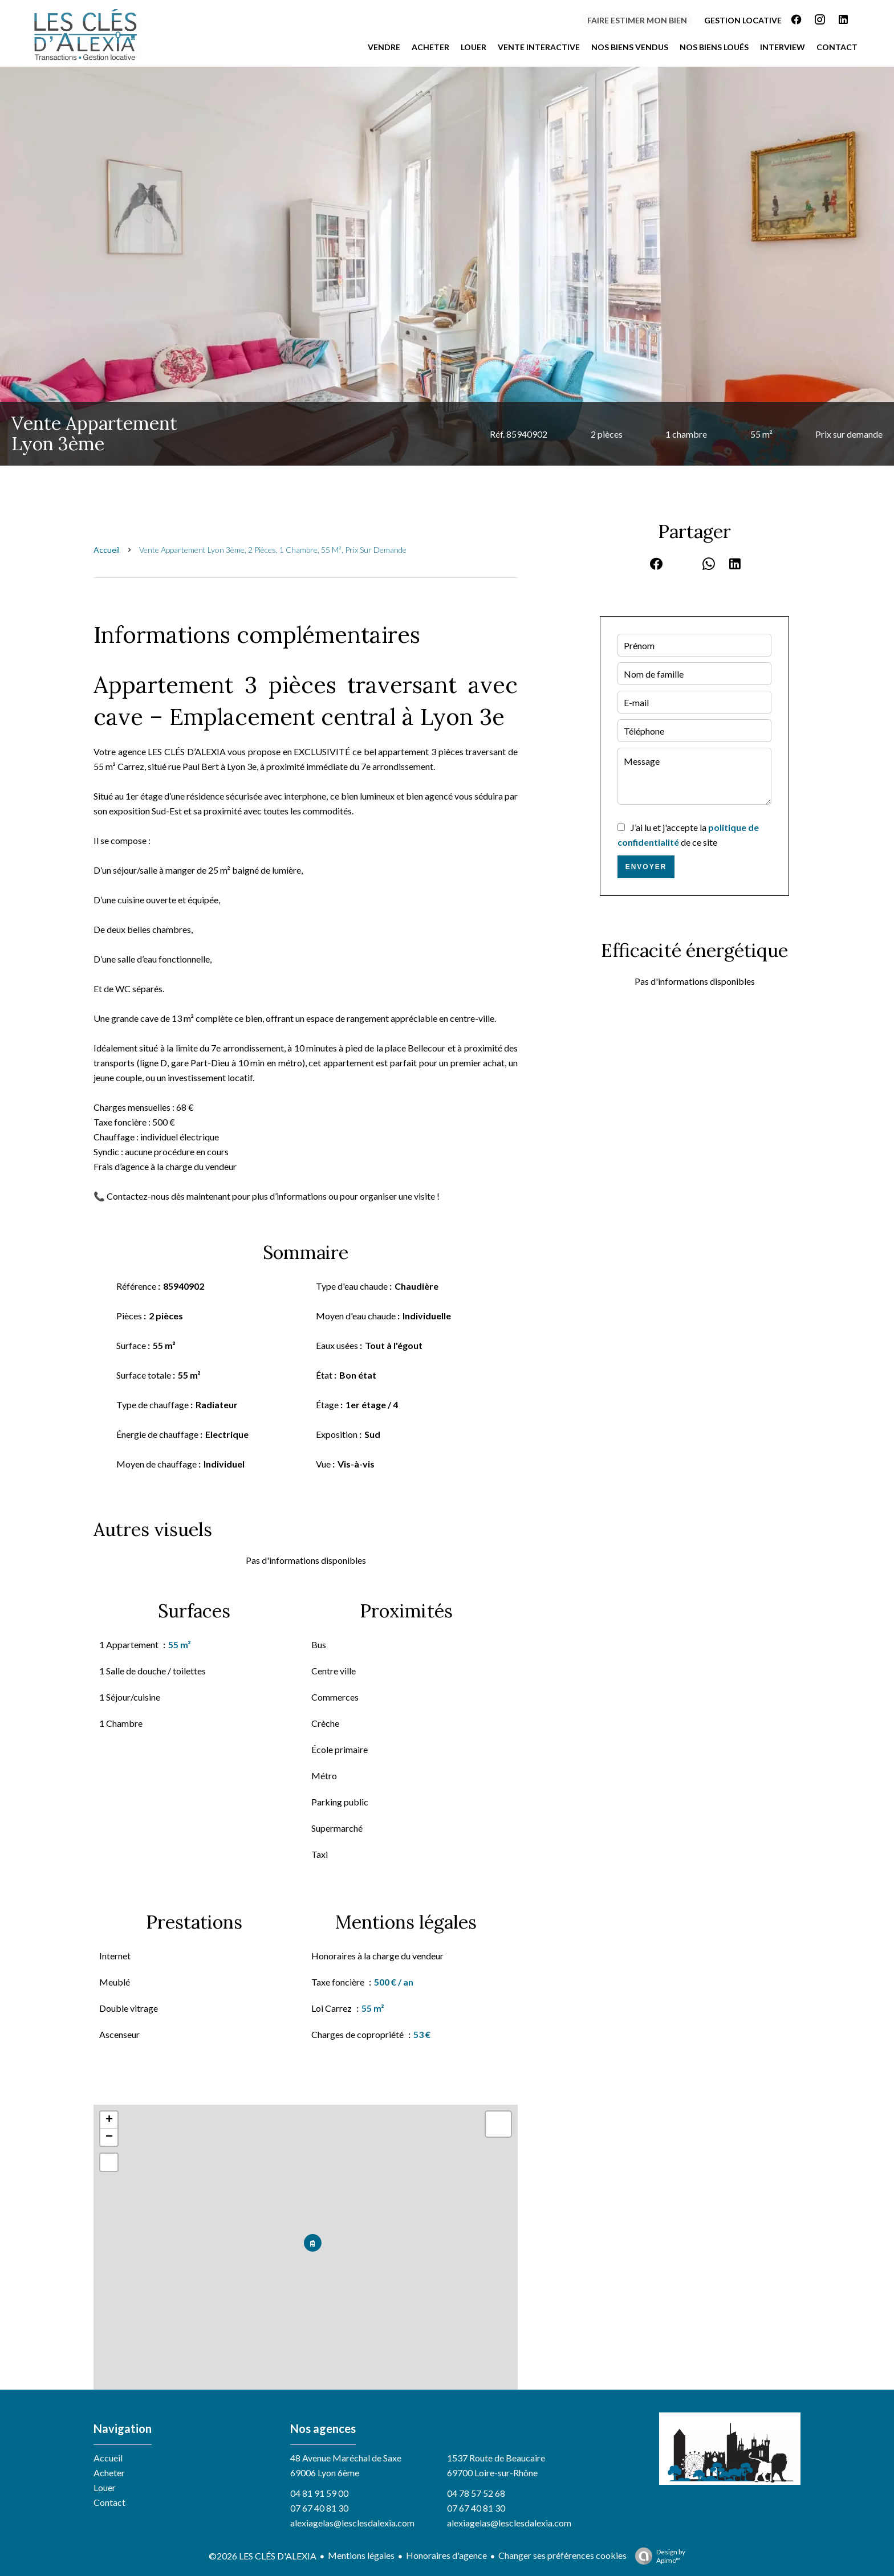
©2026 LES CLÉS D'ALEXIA (262, 2555)
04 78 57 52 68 (476, 2493)
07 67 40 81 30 (319, 2507)
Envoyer (646, 867)
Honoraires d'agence (446, 2555)
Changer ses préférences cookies (562, 2555)
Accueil (107, 550)
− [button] (109, 2137)
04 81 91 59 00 (319, 2493)
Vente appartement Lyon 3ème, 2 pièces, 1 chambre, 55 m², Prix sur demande (273, 550)
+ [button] (109, 2120)
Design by (657, 2556)
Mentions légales (361, 2555)
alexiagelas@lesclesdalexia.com (352, 2522)
